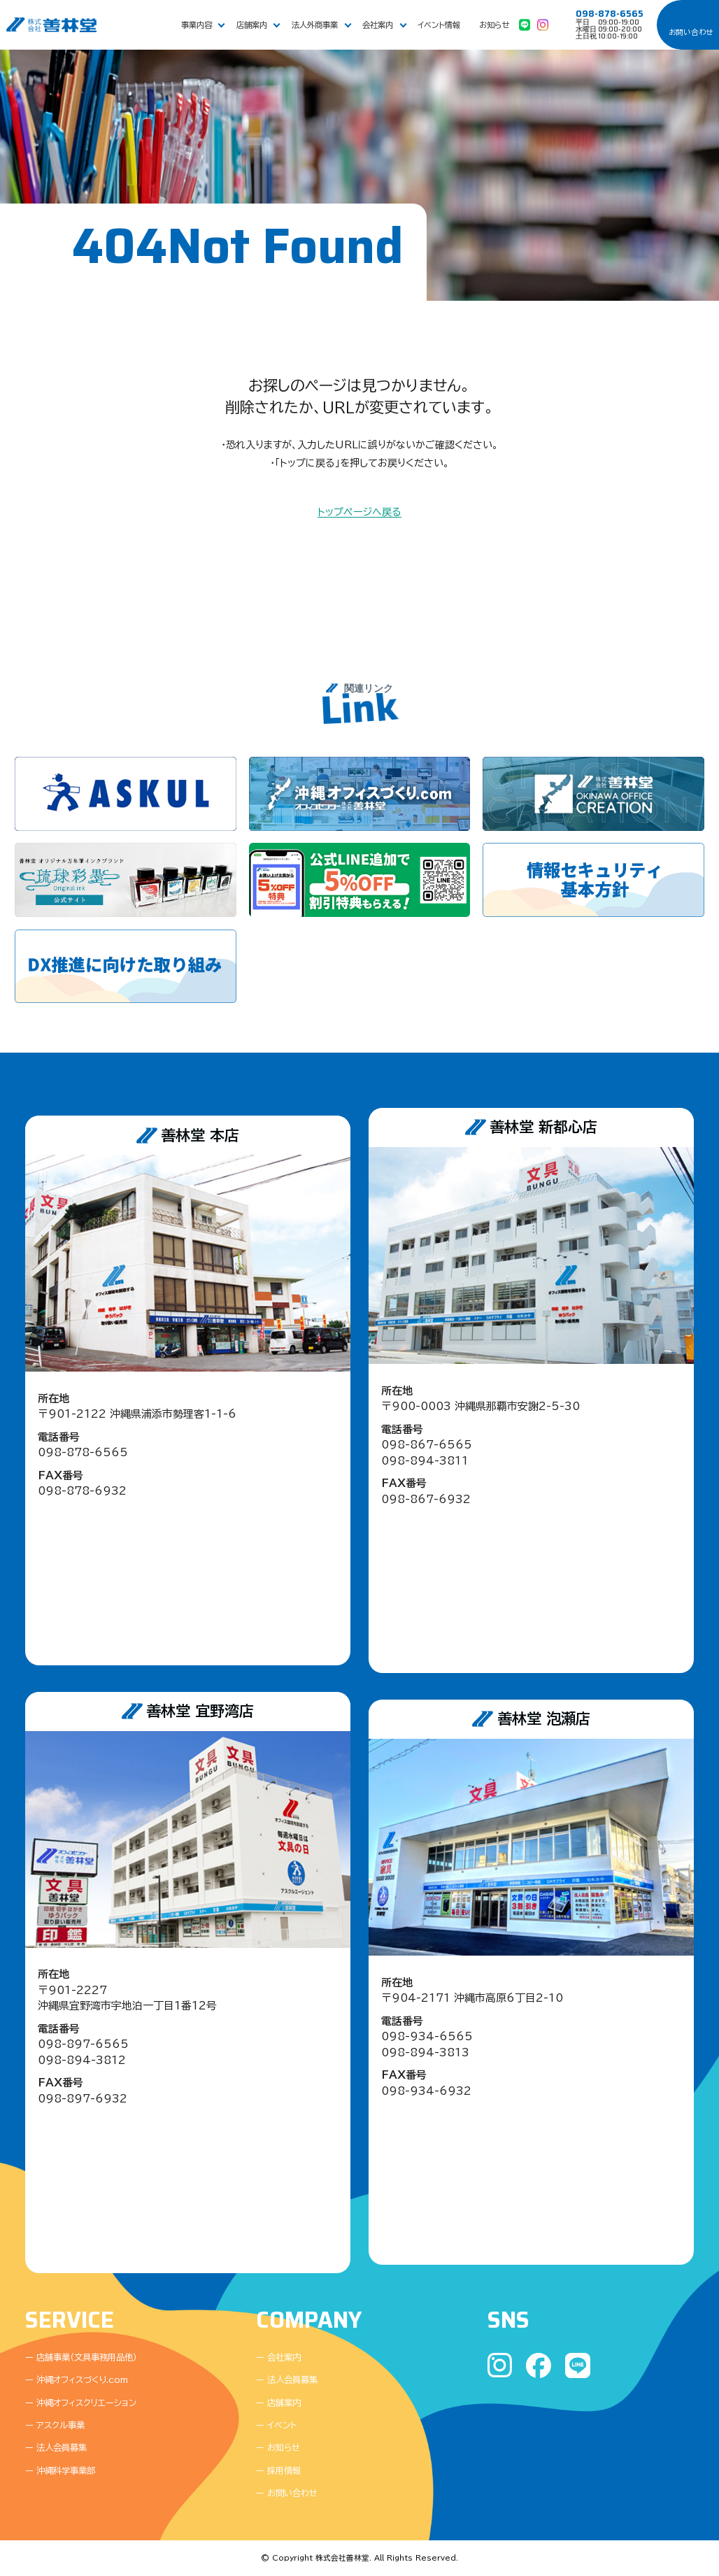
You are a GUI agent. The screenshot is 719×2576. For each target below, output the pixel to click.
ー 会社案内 (278, 2357)
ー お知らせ (278, 2447)
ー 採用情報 (278, 2470)
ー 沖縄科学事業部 (60, 2470)
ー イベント (276, 2425)
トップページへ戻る (359, 512)
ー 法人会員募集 (56, 2447)
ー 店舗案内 (278, 2402)
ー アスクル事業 (55, 2425)
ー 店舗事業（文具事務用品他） (81, 2357)
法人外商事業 (315, 25)
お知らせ (494, 25)
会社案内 (377, 25)
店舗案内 (251, 25)
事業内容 (196, 25)
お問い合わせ (691, 32)
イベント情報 (439, 25)
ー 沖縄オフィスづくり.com (76, 2379)
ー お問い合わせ (287, 2493)
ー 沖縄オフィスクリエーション (80, 2402)
